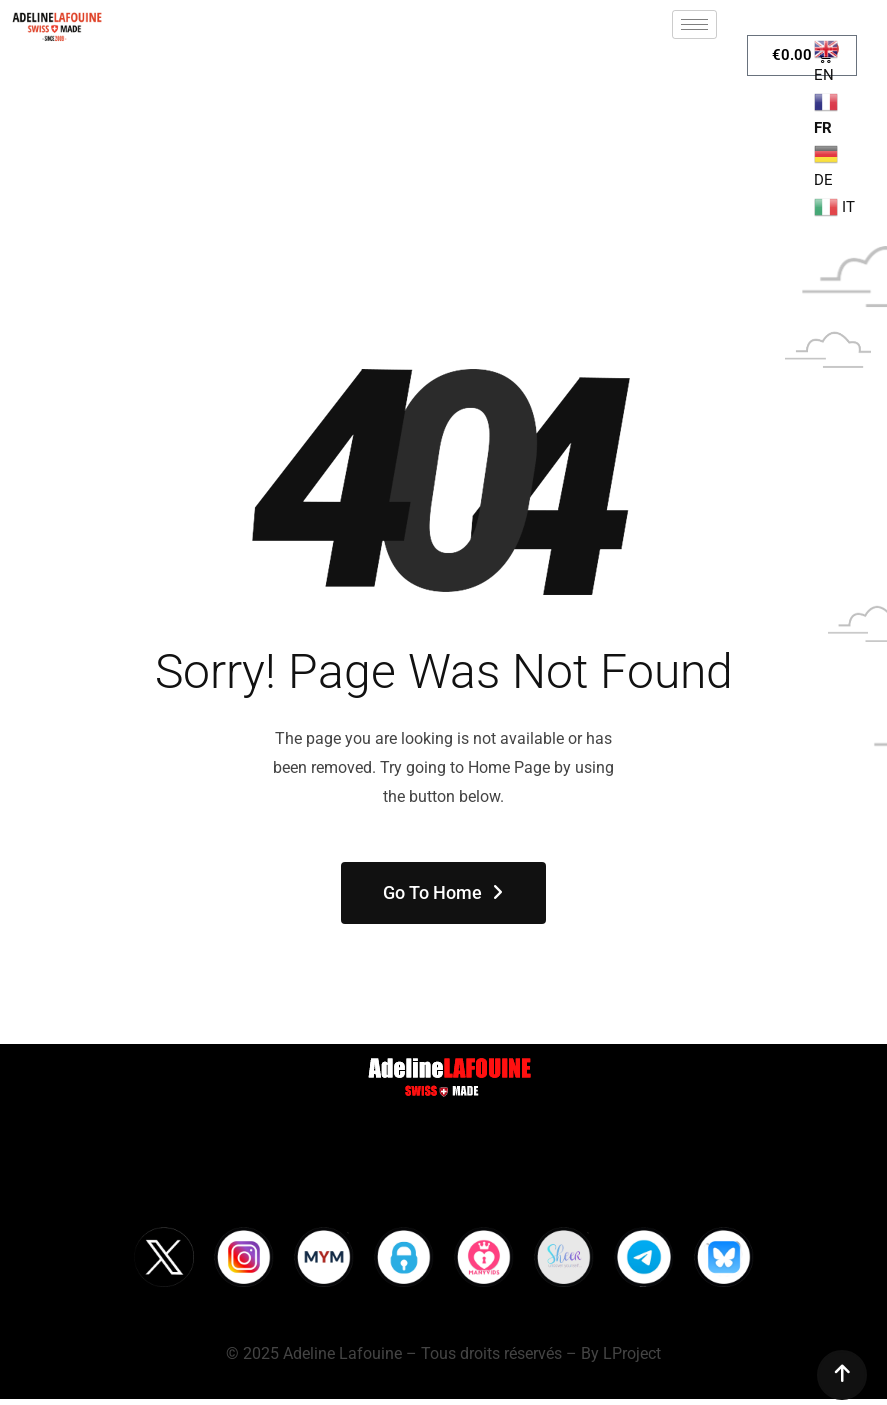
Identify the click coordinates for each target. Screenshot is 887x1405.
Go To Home (444, 892)
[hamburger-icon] (694, 24)
